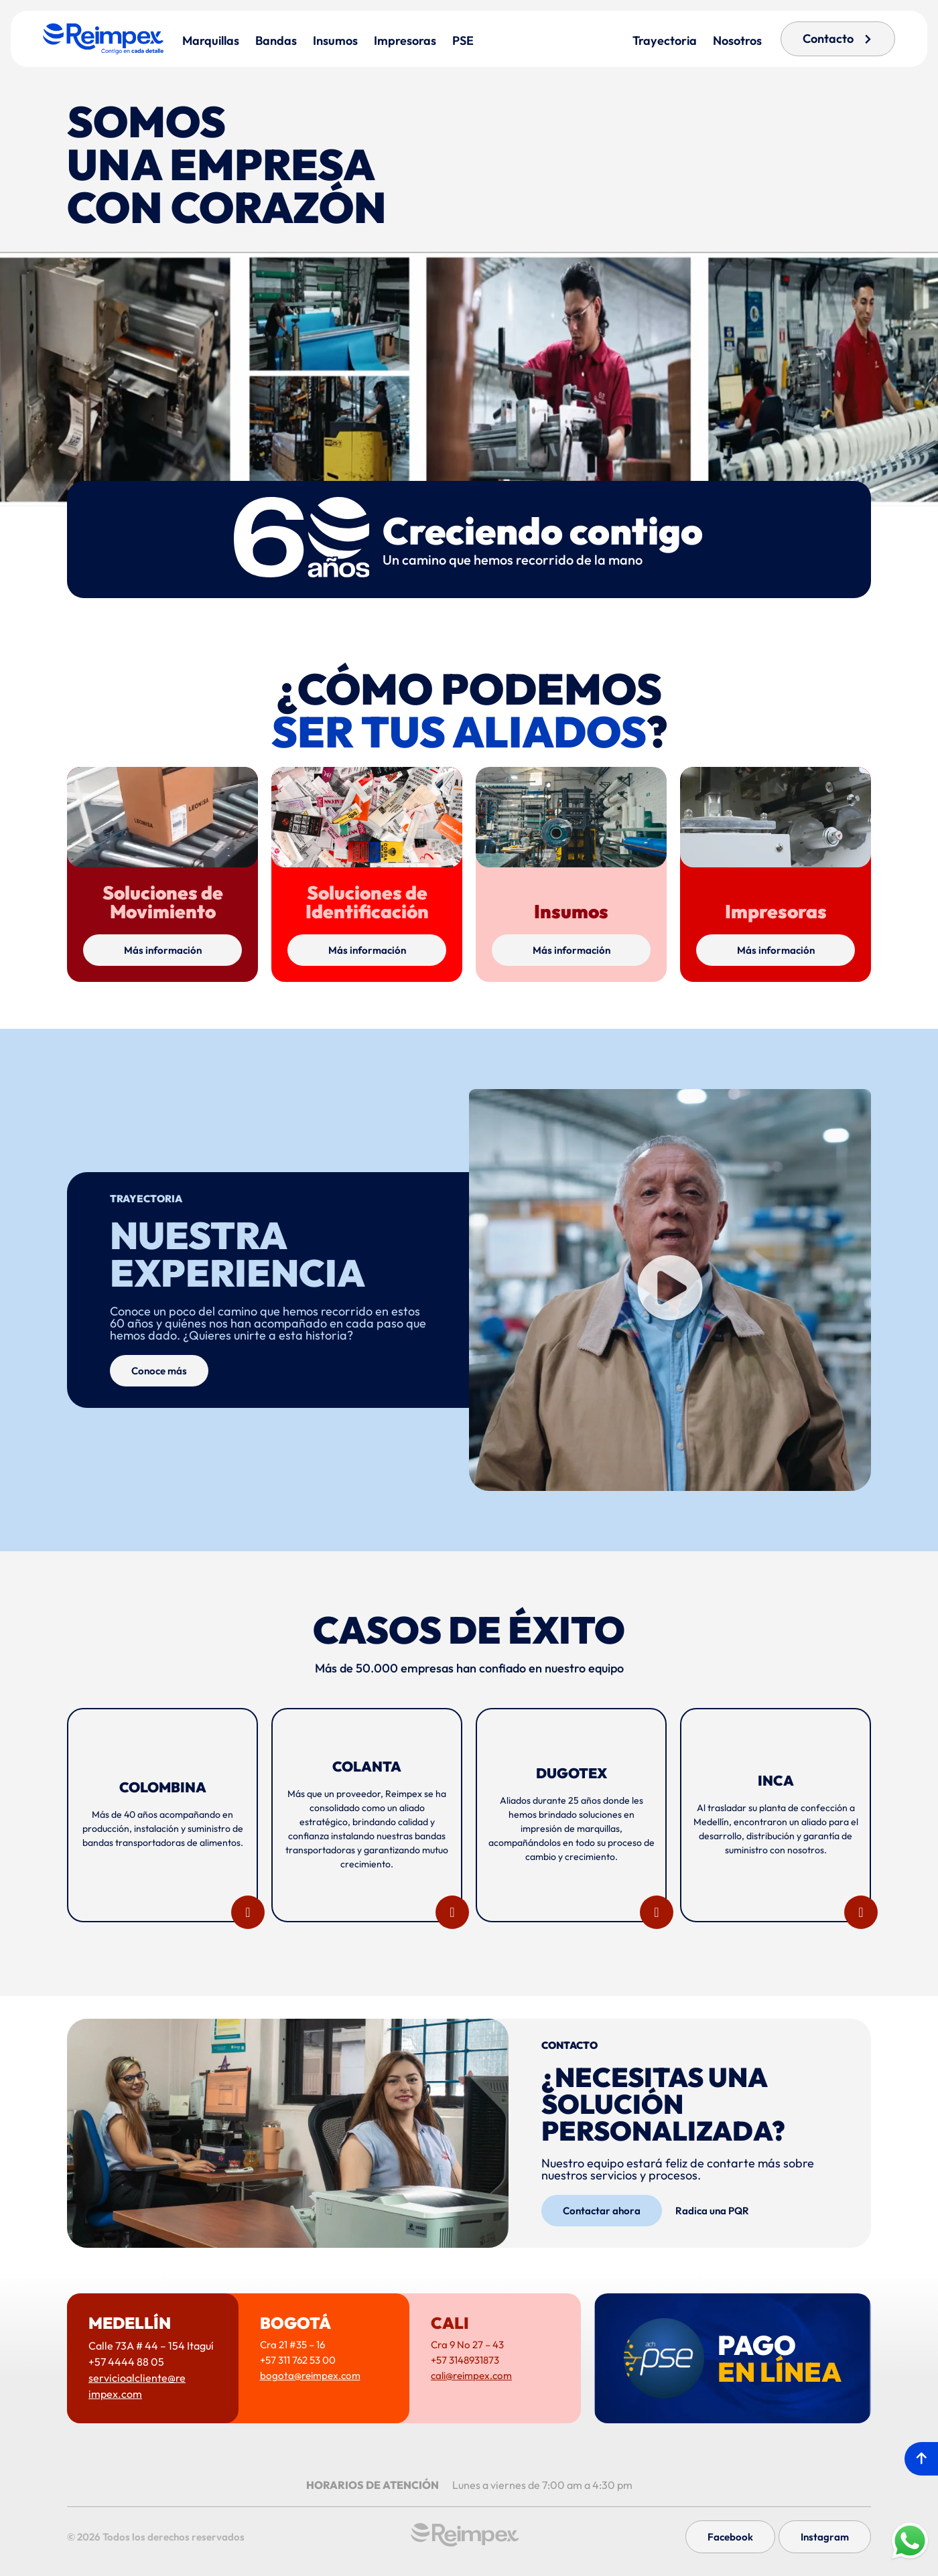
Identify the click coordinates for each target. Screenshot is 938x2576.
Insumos (335, 40)
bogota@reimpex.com (310, 2375)
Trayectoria (664, 40)
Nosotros (737, 40)
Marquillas (210, 40)
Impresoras (405, 40)
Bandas (276, 40)
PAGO (780, 2358)
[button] (670, 1290)
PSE (463, 40)
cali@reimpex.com (471, 2375)
